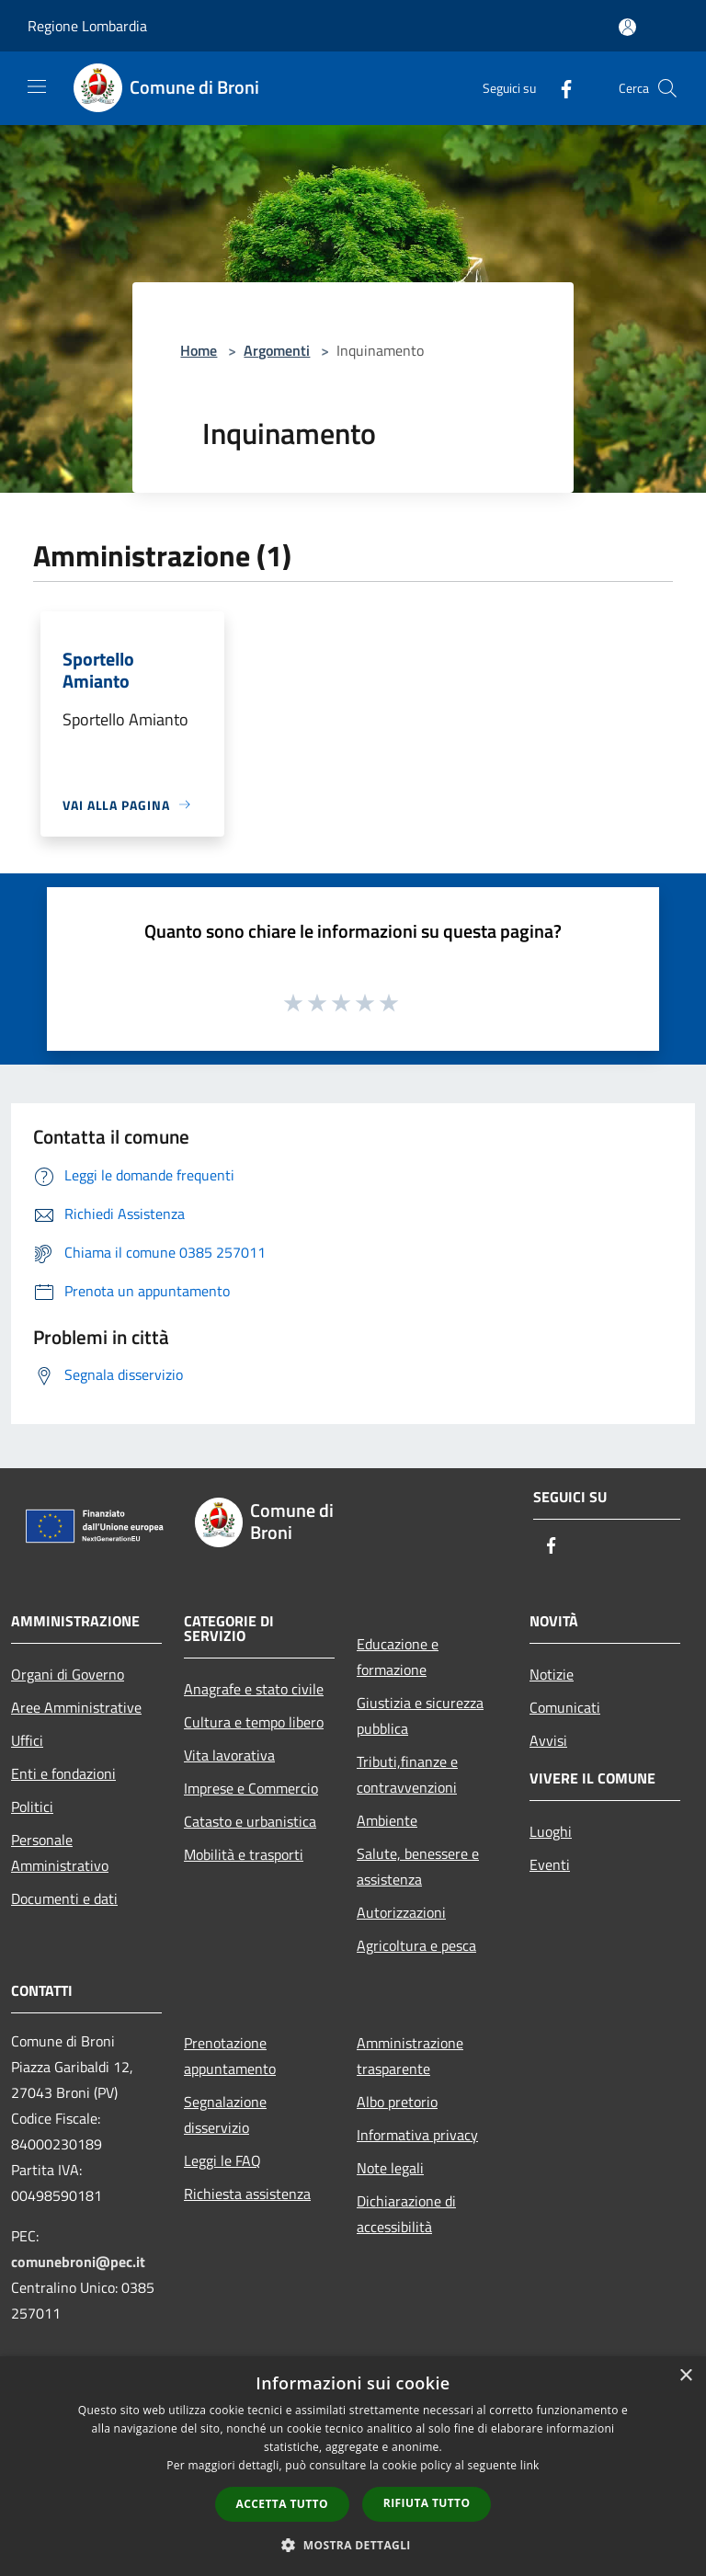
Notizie (552, 1674)
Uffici (27, 1740)
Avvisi (548, 1740)
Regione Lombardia (87, 26)
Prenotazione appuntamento (230, 2056)
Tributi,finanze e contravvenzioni (407, 1774)
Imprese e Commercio (251, 1788)
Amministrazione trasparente (410, 2056)
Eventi (550, 1864)
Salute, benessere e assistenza (418, 1866)
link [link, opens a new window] (530, 2465)
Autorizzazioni (401, 1912)
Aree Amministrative (76, 1707)
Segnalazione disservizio (225, 2114)
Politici (32, 1806)
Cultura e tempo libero (254, 1722)
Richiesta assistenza (247, 2194)
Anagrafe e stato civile (254, 1689)
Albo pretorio (397, 2102)
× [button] (685, 2376)
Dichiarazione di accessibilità (406, 2214)
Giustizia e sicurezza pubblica (420, 1715)
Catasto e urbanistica (250, 1821)
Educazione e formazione (397, 1657)
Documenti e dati (64, 1898)
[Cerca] (667, 88)
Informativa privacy (417, 2135)
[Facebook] (559, 87)
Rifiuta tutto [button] (427, 2503)
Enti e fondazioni (63, 1773)
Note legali (390, 2168)
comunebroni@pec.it (78, 2262)
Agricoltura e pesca (416, 1945)
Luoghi (551, 1831)
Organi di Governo (67, 1674)
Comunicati (565, 1707)
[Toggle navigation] (37, 86)
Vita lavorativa (229, 1755)
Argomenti (277, 350)
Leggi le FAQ (222, 2160)
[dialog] (353, 2466)
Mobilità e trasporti (243, 1854)
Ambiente (387, 1820)
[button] (353, 2545)
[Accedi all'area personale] (627, 27)
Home (198, 350)
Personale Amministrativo (59, 1852)
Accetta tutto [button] (282, 2504)
